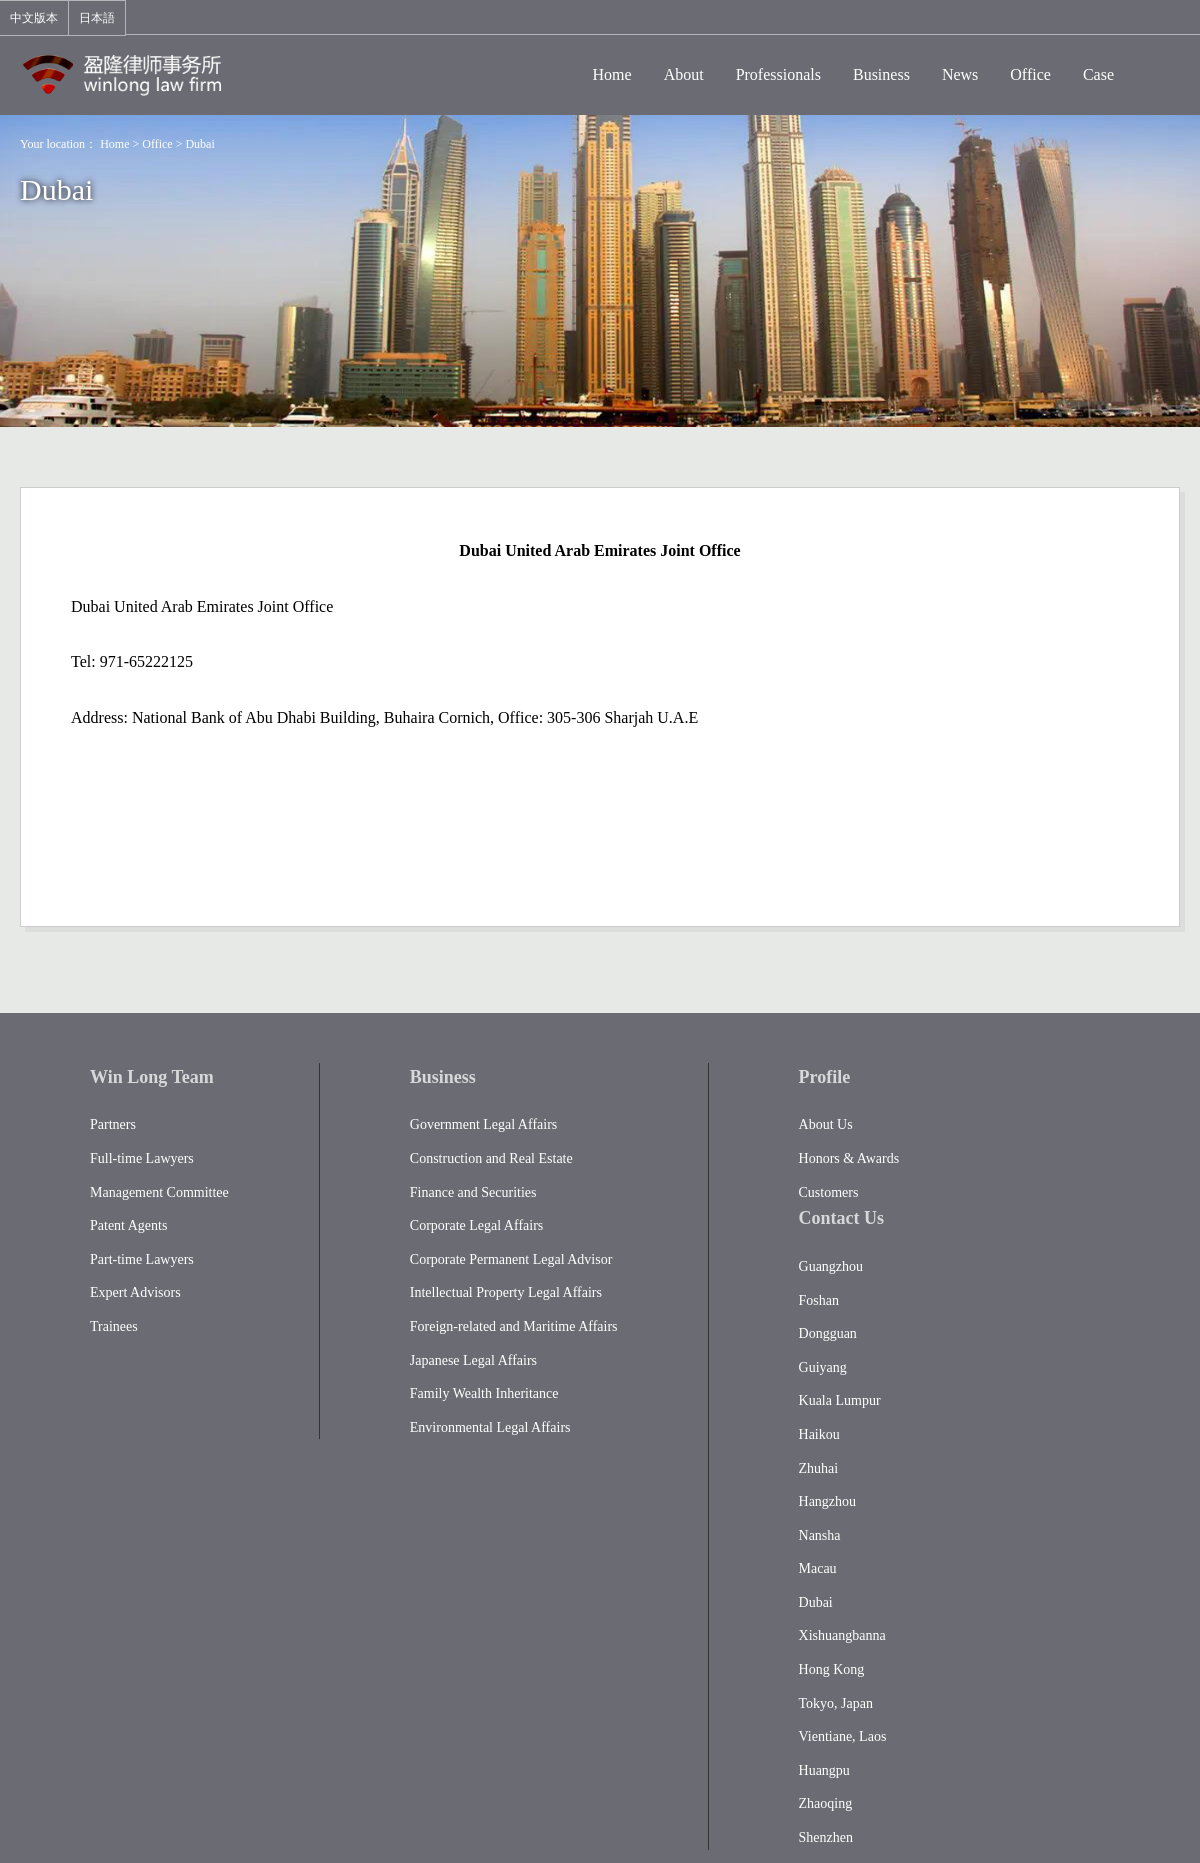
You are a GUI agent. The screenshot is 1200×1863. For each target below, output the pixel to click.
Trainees (114, 1326)
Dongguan (828, 1333)
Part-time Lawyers (142, 1259)
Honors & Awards (849, 1158)
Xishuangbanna (842, 1635)
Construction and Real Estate (491, 1158)
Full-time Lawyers (142, 1158)
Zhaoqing (826, 1803)
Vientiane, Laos (843, 1736)
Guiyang (823, 1367)
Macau (818, 1568)
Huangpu (824, 1770)
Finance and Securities (473, 1192)
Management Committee (159, 1192)
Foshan (819, 1300)
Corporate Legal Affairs (476, 1225)
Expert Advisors (135, 1292)
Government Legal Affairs (483, 1124)
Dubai (199, 144)
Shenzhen (826, 1837)
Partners (113, 1124)
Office (157, 144)
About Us (826, 1124)
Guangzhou (831, 1266)
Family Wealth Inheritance (484, 1393)
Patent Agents (128, 1225)
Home (114, 144)
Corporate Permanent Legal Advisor (511, 1259)
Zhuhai (819, 1468)
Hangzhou (828, 1501)
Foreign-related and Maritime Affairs (514, 1326)
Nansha (820, 1535)
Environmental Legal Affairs (490, 1427)
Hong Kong (832, 1669)
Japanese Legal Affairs (473, 1360)
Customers (829, 1192)
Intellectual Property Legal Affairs (506, 1292)
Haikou (819, 1434)
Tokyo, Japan (836, 1703)
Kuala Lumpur (840, 1400)
